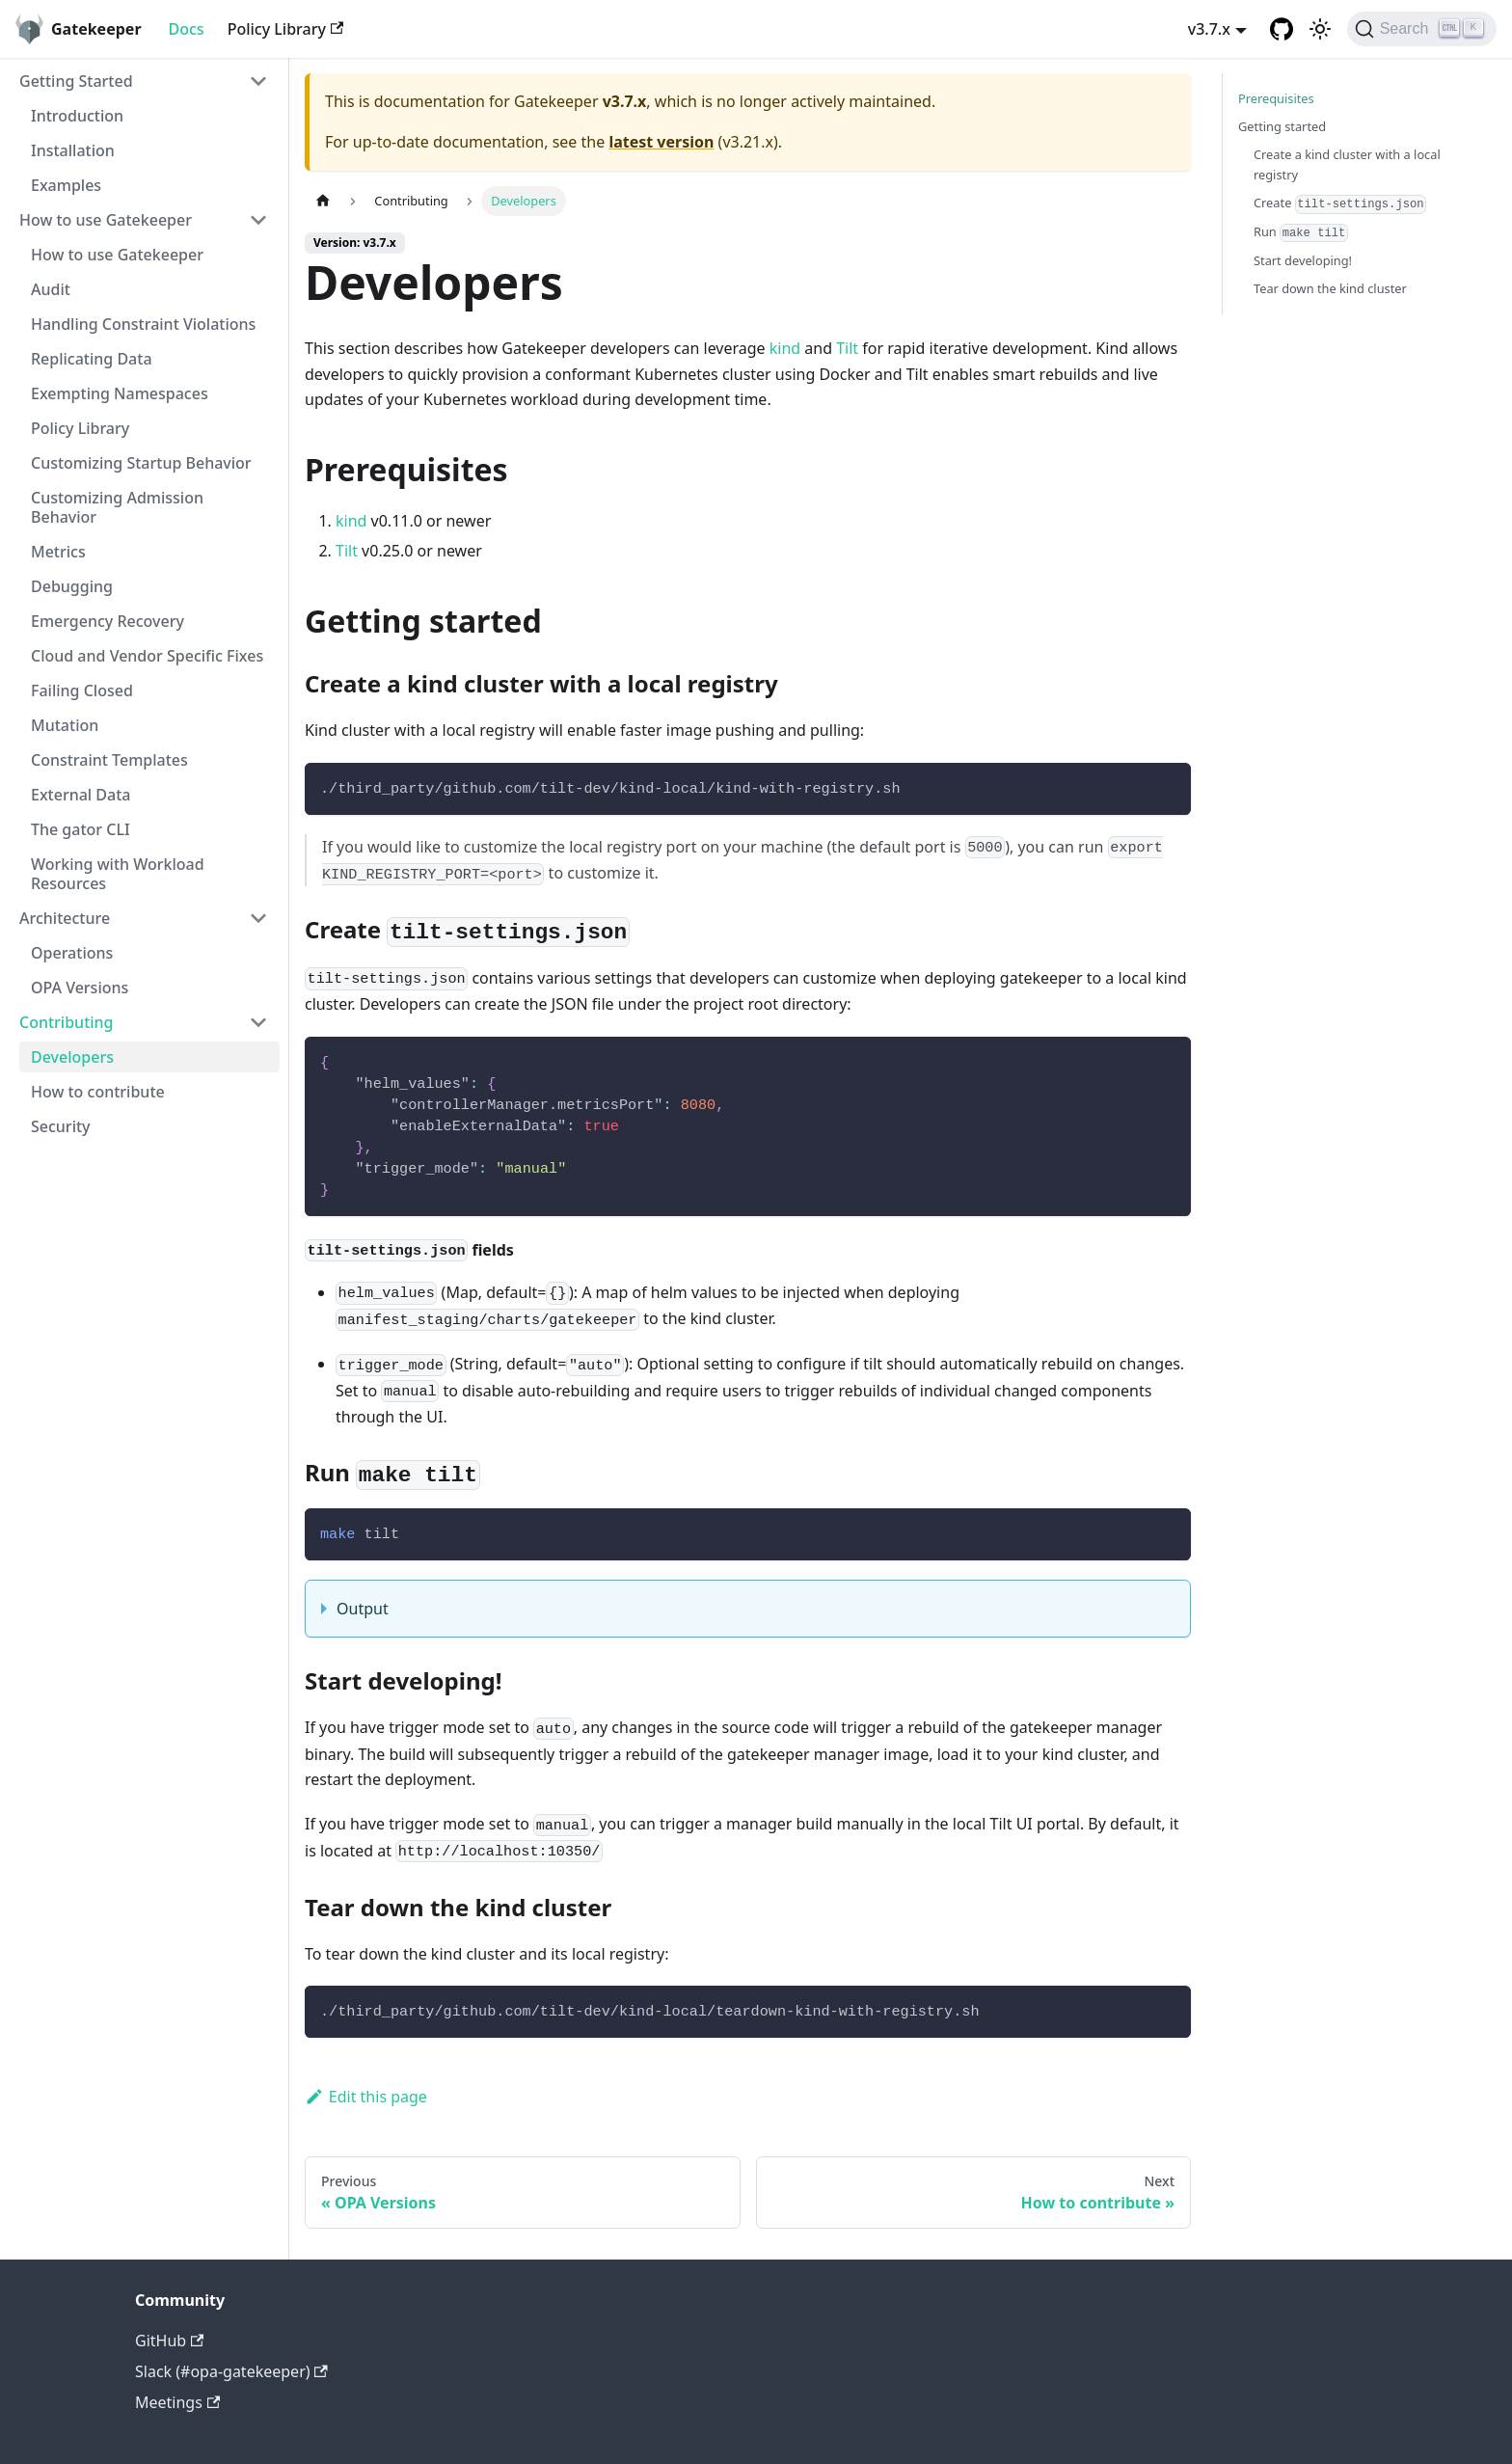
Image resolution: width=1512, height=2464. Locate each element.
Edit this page (366, 2096)
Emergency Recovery (107, 621)
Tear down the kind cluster (1330, 288)
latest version (661, 141)
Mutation (64, 725)
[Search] (1422, 29)
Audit (50, 289)
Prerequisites (1276, 98)
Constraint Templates (109, 760)
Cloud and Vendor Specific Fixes (147, 655)
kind (785, 348)
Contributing (66, 1022)
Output (363, 1608)
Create (1340, 203)
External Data (80, 794)
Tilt (847, 348)
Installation (73, 150)
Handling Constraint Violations (143, 324)
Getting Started (76, 81)
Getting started (1282, 126)
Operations (72, 952)
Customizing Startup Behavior (141, 463)
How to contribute (98, 1091)
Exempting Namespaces (119, 393)
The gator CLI (80, 829)
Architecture (64, 918)
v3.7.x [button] (1209, 29)
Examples (66, 185)
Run (1301, 232)
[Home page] (323, 201)
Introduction (77, 115)
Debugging (72, 586)
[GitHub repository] (1281, 29)
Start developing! (1303, 260)
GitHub (169, 2340)
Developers (72, 1057)
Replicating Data (91, 358)
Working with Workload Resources (117, 873)
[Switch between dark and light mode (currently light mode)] (1320, 29)
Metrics (58, 551)
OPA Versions (79, 987)
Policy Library (286, 29)
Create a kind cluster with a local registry (1347, 164)
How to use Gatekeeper (105, 219)
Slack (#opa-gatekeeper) (231, 2371)
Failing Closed (82, 690)
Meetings (177, 2402)
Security (61, 1126)
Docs (186, 29)
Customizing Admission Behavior (117, 507)
